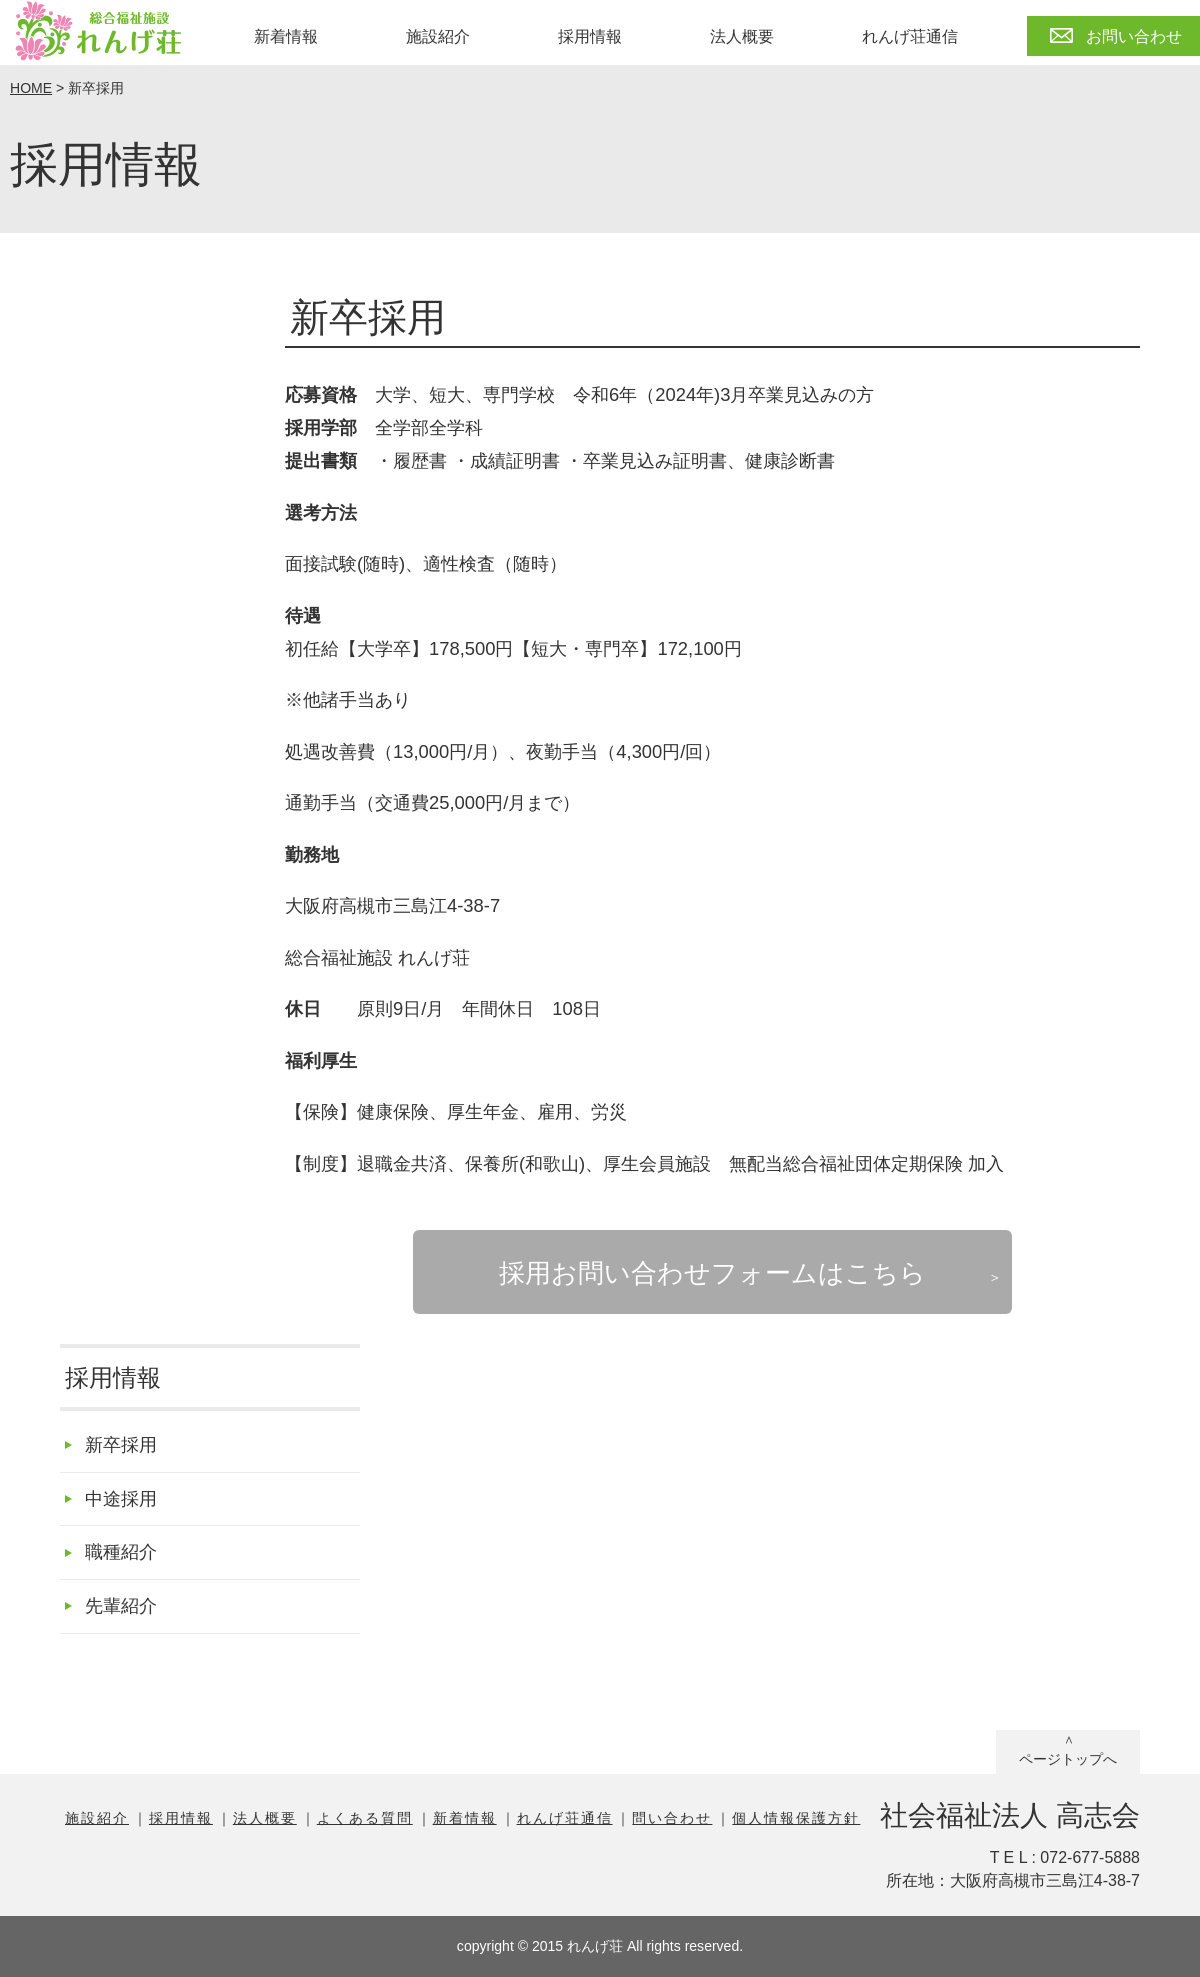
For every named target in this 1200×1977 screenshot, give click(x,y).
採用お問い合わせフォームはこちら (712, 1273)
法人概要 (742, 36)
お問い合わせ (1134, 36)
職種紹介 (121, 1551)
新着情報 (286, 36)
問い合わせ (672, 1818)
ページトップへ (1068, 1759)
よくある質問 (365, 1818)
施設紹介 (438, 36)
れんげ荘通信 (910, 36)
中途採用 (121, 1498)
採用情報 (590, 36)
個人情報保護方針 (796, 1818)
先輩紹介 (121, 1605)
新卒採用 (121, 1444)
